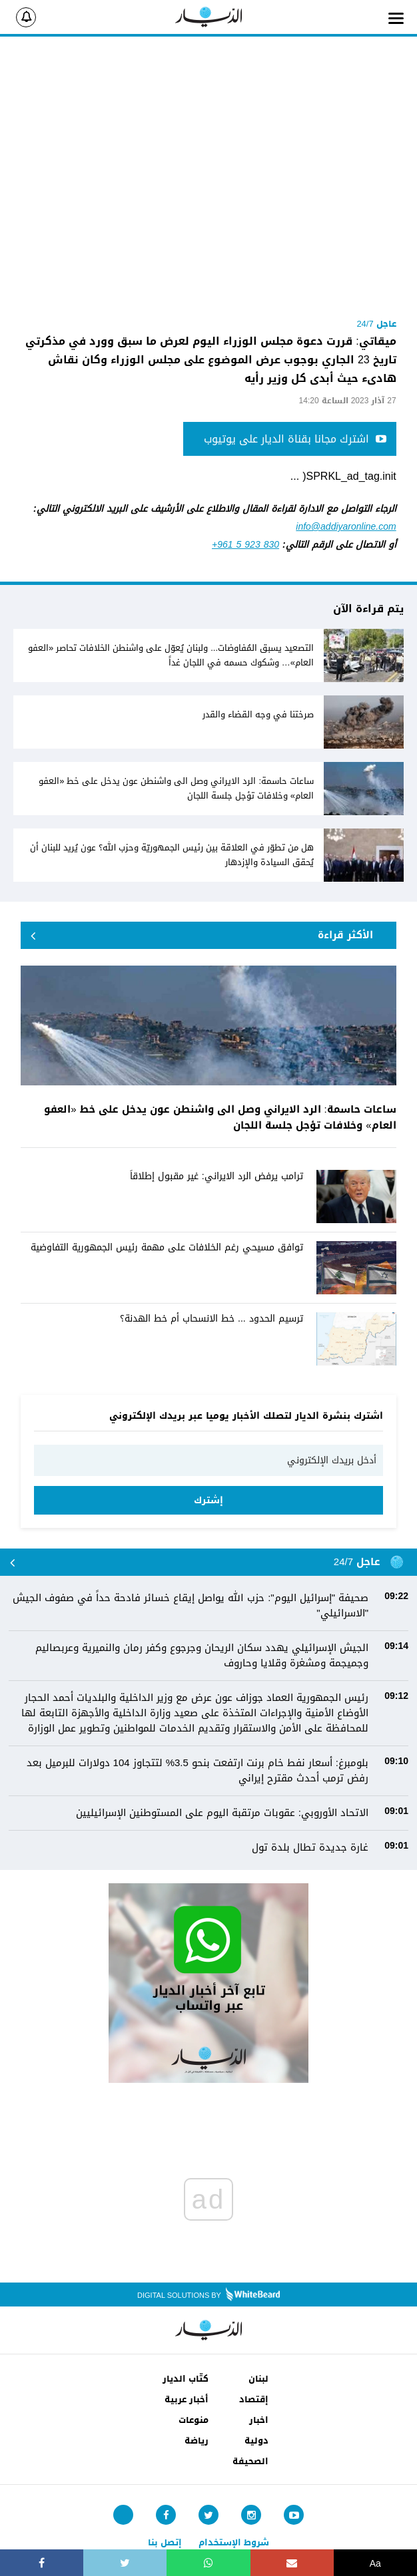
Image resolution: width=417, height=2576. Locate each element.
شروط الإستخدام (234, 2542)
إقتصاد (253, 2399)
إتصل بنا (165, 2542)
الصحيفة (250, 2461)
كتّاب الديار (186, 2378)
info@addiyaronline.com (346, 527)
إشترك (208, 1500)
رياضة (197, 2440)
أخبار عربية (187, 2399)
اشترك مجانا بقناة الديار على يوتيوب (295, 439)
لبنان (258, 2378)
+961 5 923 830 (245, 545)
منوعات (194, 2420)
